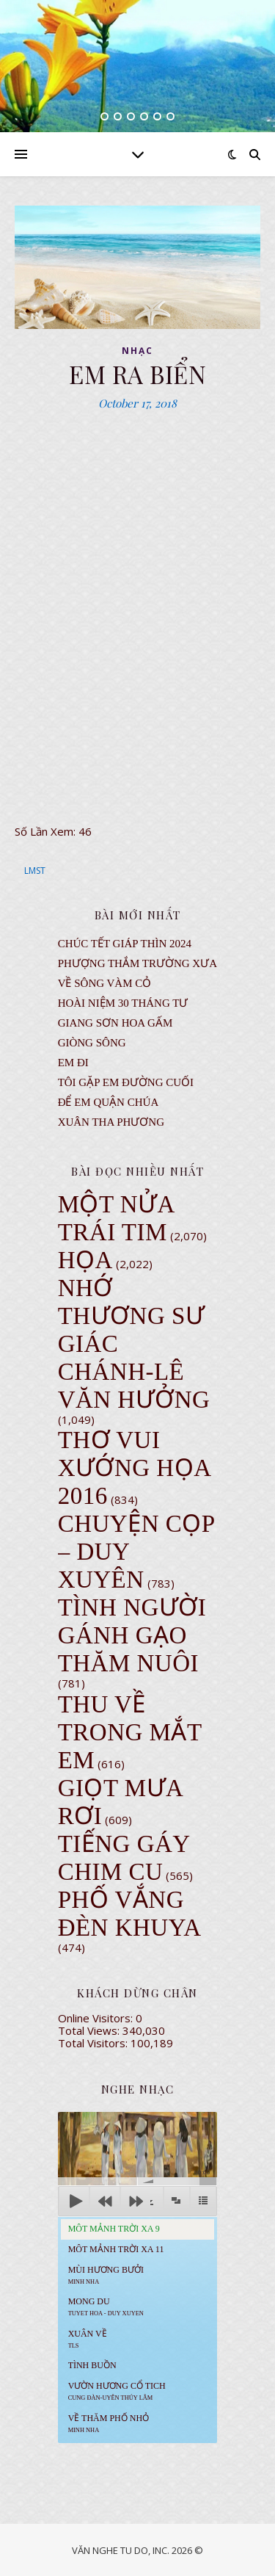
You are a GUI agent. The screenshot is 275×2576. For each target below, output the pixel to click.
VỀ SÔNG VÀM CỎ (105, 983)
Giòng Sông (92, 1043)
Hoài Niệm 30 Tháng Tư (123, 1003)
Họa (85, 1260)
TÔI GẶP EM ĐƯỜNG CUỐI (126, 1082)
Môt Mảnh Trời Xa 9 (114, 2229)
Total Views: (90, 2030)
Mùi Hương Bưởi (106, 2275)
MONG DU (106, 2306)
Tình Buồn (92, 2365)
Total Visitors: (94, 2043)
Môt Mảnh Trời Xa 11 (116, 2249)
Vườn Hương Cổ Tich (117, 2391)
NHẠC (137, 350)
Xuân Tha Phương (111, 1122)
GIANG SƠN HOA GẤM (115, 1023)
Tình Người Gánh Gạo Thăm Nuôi (132, 1635)
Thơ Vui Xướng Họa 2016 (134, 1468)
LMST (34, 870)
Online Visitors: (97, 2018)
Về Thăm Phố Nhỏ (108, 2423)
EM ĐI (73, 1062)
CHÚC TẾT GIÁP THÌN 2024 (124, 943)
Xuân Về (87, 2339)
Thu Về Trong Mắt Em (130, 1732)
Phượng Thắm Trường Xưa (137, 963)
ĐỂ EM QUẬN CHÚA (108, 1102)
